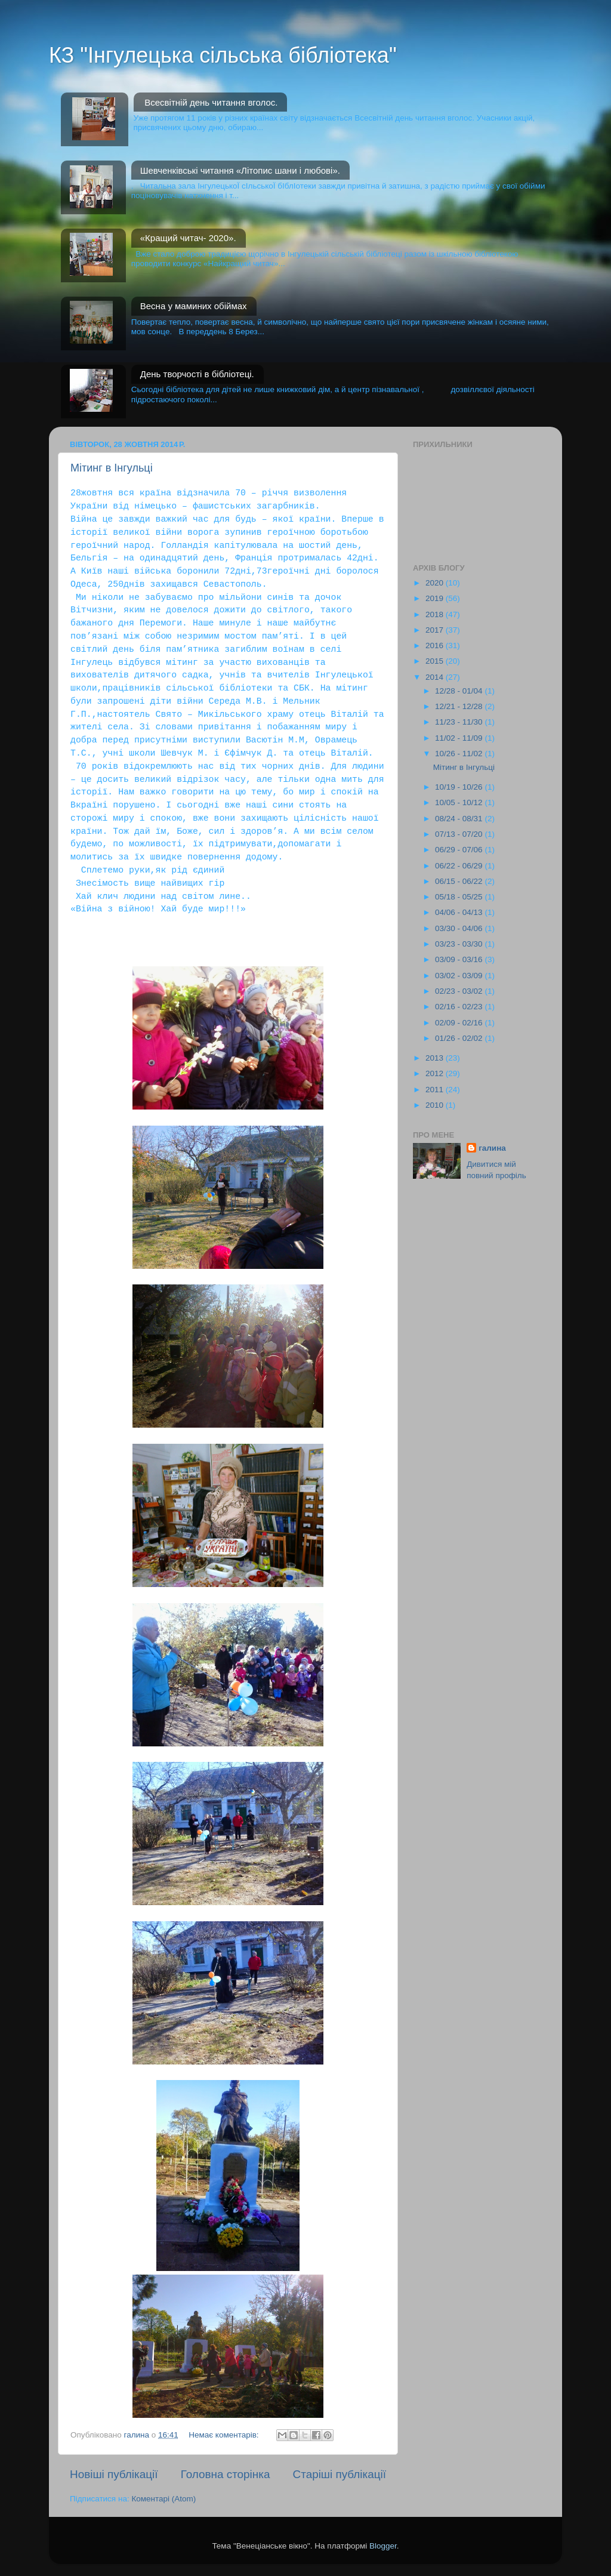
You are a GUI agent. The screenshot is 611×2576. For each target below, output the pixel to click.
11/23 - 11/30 (460, 721)
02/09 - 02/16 (460, 1022)
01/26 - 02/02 (460, 1038)
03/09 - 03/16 (460, 959)
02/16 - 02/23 (460, 1006)
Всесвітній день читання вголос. (210, 102)
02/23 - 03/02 (460, 991)
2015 (435, 661)
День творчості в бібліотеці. (197, 374)
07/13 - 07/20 (460, 834)
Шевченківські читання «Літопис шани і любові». (240, 170)
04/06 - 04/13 (460, 912)
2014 (435, 677)
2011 (435, 1089)
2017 (435, 629)
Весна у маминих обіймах (193, 306)
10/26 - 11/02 (460, 753)
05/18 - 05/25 (460, 896)
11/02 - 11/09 (460, 738)
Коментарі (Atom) (163, 2498)
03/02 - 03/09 (460, 975)
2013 (435, 1057)
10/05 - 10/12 (460, 802)
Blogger (383, 2545)
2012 (435, 1073)
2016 (435, 645)
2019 (435, 598)
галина (492, 1148)
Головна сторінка (225, 2474)
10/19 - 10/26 (460, 786)
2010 (435, 1105)
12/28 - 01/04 (460, 690)
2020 (435, 582)
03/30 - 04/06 (460, 928)
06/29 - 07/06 (460, 849)
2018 (435, 614)
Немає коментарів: (225, 2434)
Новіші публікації (114, 2474)
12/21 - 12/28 (460, 706)
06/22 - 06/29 (460, 865)
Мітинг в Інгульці (111, 468)
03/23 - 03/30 (460, 943)
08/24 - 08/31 (460, 818)
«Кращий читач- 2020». (188, 238)
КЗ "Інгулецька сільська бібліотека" (223, 55)
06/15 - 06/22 (460, 881)
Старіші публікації (339, 2474)
